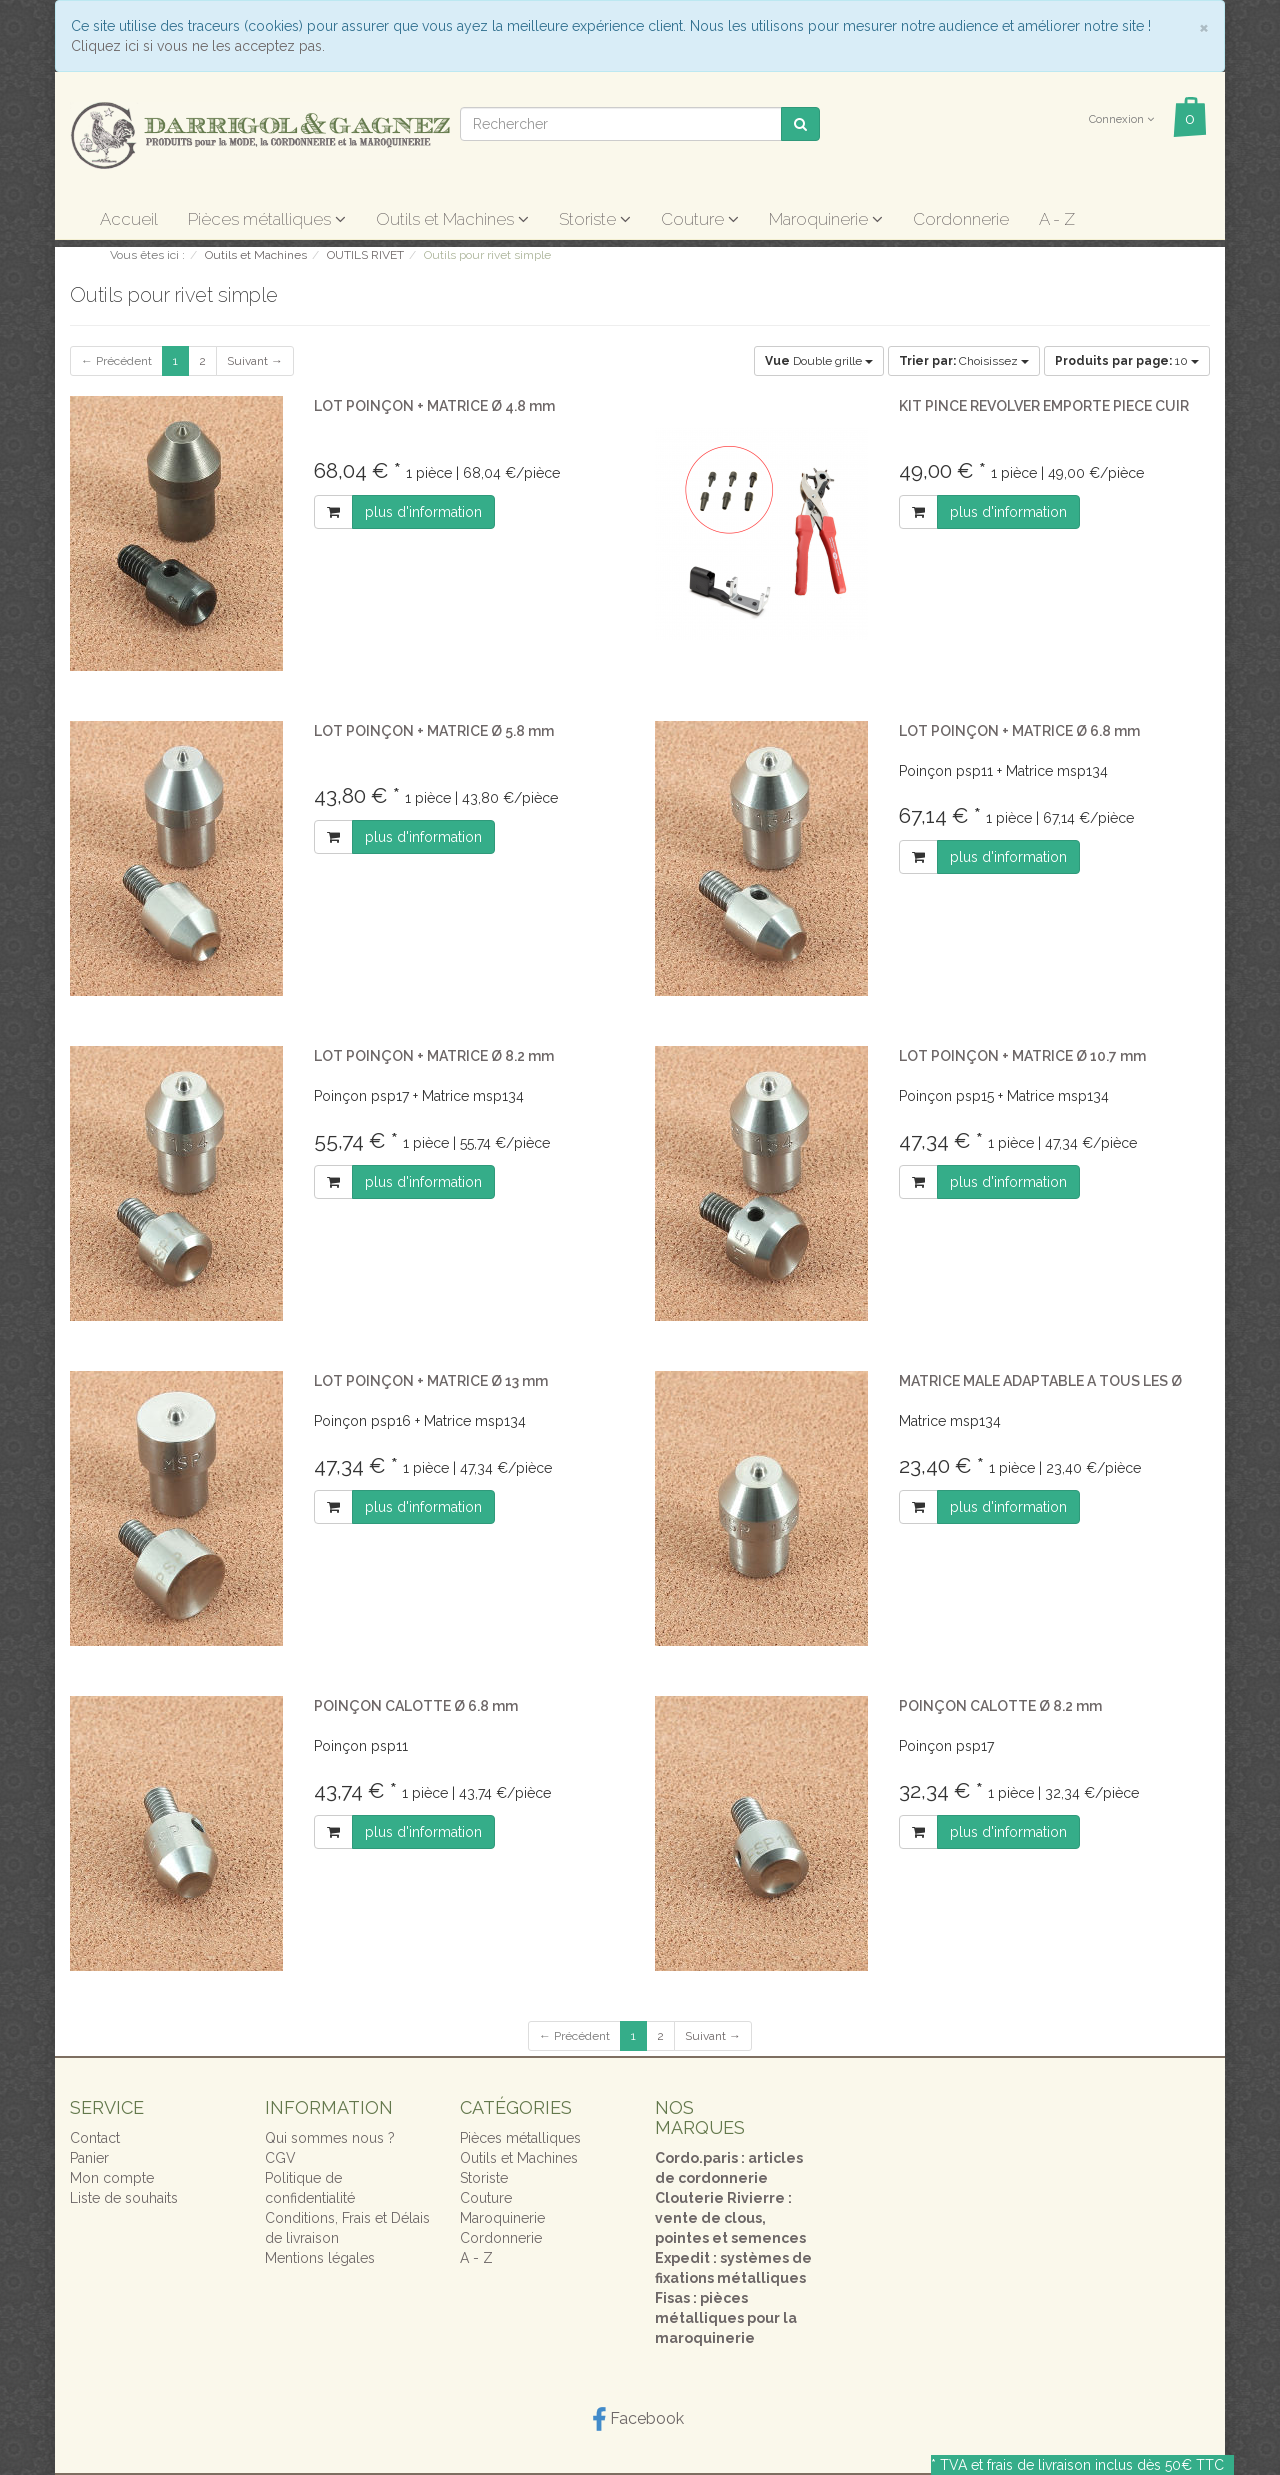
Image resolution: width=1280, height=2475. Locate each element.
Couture (700, 219)
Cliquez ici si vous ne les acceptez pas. (198, 46)
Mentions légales (320, 2258)
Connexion (1121, 119)
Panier (89, 2158)
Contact (95, 2138)
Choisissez (964, 361)
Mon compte (112, 2178)
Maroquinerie (826, 219)
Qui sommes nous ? (330, 2138)
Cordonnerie (961, 219)
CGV (280, 2158)
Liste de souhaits (124, 2198)
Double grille (819, 361)
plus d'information (423, 512)
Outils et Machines (452, 219)
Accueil (129, 219)
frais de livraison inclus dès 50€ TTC (1105, 2465)
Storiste (595, 219)
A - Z (1057, 219)
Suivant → (255, 361)
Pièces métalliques (267, 219)
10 (1127, 361)
